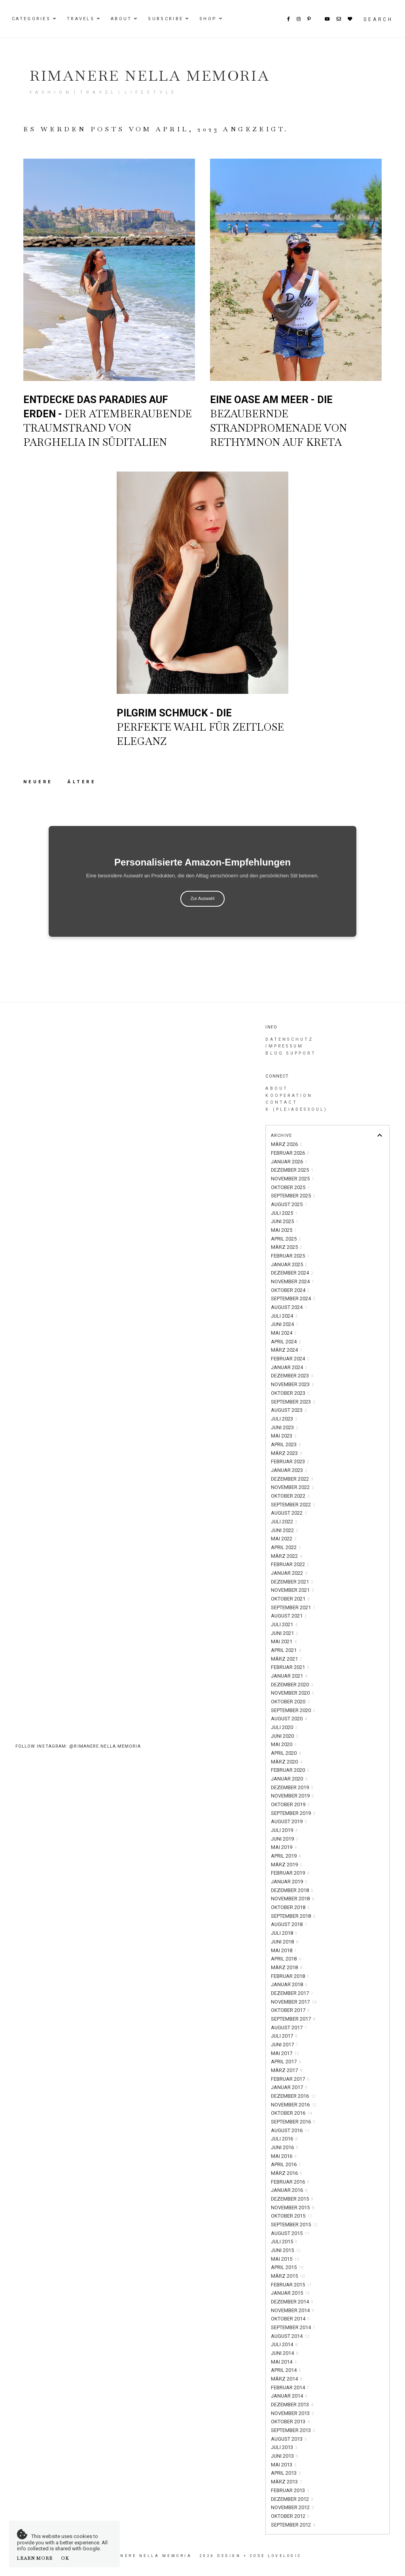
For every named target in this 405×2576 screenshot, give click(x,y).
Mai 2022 (284, 1539)
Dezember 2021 (292, 1582)
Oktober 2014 (290, 2319)
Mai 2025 (284, 1230)
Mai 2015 (285, 2259)
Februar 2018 (290, 1976)
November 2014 (292, 2310)
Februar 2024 (290, 1359)
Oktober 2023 (290, 1393)
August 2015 (290, 2233)
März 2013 (286, 2482)
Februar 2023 (290, 1461)
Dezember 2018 (292, 1890)
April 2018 (286, 1959)
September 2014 (293, 2327)
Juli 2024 (284, 1316)
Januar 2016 (289, 2190)
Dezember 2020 (292, 1685)
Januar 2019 (289, 1882)
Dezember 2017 (292, 1993)
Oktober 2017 (290, 2010)
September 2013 (293, 2430)
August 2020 (289, 1719)
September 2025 (293, 1196)
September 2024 (293, 1298)
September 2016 (293, 2122)
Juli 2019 (284, 1830)
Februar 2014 (290, 2387)
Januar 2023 (289, 1470)
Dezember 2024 (292, 1273)
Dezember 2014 (292, 2302)
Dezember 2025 (292, 1170)
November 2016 (293, 2105)
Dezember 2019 (292, 1787)
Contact (281, 1102)
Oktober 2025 (290, 1187)
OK (65, 2558)
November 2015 (292, 2207)
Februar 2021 (290, 1667)
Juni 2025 (284, 1221)
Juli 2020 (284, 1727)
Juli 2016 (284, 2139)
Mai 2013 (284, 2465)
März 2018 (286, 1967)
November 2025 (292, 1179)
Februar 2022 (290, 1564)
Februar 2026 (290, 1153)
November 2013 (292, 2413)
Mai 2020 (284, 1744)
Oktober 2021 (290, 1599)
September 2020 (293, 1710)
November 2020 (292, 1693)
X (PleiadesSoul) (296, 1109)
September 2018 (293, 1916)
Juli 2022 (284, 1522)
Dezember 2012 (292, 2499)
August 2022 (289, 1513)
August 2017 (289, 2027)
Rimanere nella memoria (150, 75)
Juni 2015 (286, 2250)
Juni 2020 (284, 1736)
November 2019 (292, 1796)
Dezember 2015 (292, 2199)
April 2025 (286, 1239)
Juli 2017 (284, 2036)
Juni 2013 (284, 2456)
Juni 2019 (284, 1839)
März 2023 (286, 1453)
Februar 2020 (290, 1770)
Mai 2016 (284, 2156)
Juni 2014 (284, 2353)
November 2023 (292, 1384)
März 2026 (286, 1144)
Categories (31, 18)
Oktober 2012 (290, 2516)
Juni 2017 (284, 2045)
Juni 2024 (284, 1324)
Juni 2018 (284, 1942)
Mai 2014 (284, 2362)
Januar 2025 (289, 1264)
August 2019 (289, 1821)
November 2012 (292, 2507)
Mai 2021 (284, 1641)
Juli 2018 (284, 1933)
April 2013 (286, 2473)
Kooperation (288, 1095)
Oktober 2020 (290, 1702)
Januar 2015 (290, 2293)
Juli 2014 (284, 2344)
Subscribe (165, 18)
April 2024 (286, 1342)
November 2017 (293, 2002)
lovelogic (285, 2556)
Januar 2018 (289, 1984)
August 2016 (290, 2130)
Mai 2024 (284, 1333)
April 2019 (286, 1856)
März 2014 (286, 2379)
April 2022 (286, 1547)
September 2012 (293, 2525)
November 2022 (292, 1487)
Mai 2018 (284, 1950)
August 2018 (289, 1924)
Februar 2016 (290, 2182)
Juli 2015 (284, 2242)
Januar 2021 (289, 1676)
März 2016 (286, 2173)
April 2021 (286, 1650)
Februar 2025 (290, 1256)
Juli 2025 (284, 1213)
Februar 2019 (290, 1873)
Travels (81, 18)
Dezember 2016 (293, 2096)
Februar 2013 (290, 2490)
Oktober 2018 (290, 1907)
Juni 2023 (284, 1427)
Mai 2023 (284, 1436)
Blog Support (290, 1053)
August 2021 (289, 1616)
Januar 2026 (289, 1162)
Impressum (284, 1046)
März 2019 (286, 1865)
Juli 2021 (284, 1624)
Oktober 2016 (291, 2113)
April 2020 (286, 1753)
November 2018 (292, 1899)
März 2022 (286, 1556)
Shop (208, 18)
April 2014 (286, 2370)
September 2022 (293, 1505)
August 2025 (289, 1204)
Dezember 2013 (292, 2404)
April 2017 (286, 2062)
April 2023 (286, 1444)
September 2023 (293, 1402)
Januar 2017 (289, 2087)
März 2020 (286, 1762)
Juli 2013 (284, 2447)
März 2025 (286, 1247)
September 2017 (293, 2019)
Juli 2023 (284, 1419)
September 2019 (293, 1813)
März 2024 (286, 1350)
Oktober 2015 (291, 2216)
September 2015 (294, 2224)
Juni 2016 (284, 2147)
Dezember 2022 (292, 1479)
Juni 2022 (284, 1530)
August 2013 (289, 2439)
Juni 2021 (284, 1633)
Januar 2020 (289, 1779)
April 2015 (287, 2267)
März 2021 (286, 1659)
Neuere (39, 781)
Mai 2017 (285, 2053)
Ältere (82, 781)
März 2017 (286, 2070)
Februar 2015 (291, 2285)
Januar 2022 (289, 1573)
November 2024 (292, 1281)
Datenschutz (289, 1039)
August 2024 (289, 1307)
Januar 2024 (289, 1367)
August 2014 (290, 2336)
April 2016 (286, 2164)
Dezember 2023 (292, 1376)
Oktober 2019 (290, 1804)
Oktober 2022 (290, 1496)
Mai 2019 (284, 1847)
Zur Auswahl (203, 898)
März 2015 (288, 2276)
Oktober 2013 (290, 2421)
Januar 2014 (289, 2396)
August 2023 (289, 1410)
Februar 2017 (290, 2079)
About (121, 18)
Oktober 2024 (290, 1290)
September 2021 (293, 1607)
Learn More (35, 2558)
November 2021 (292, 1590)
